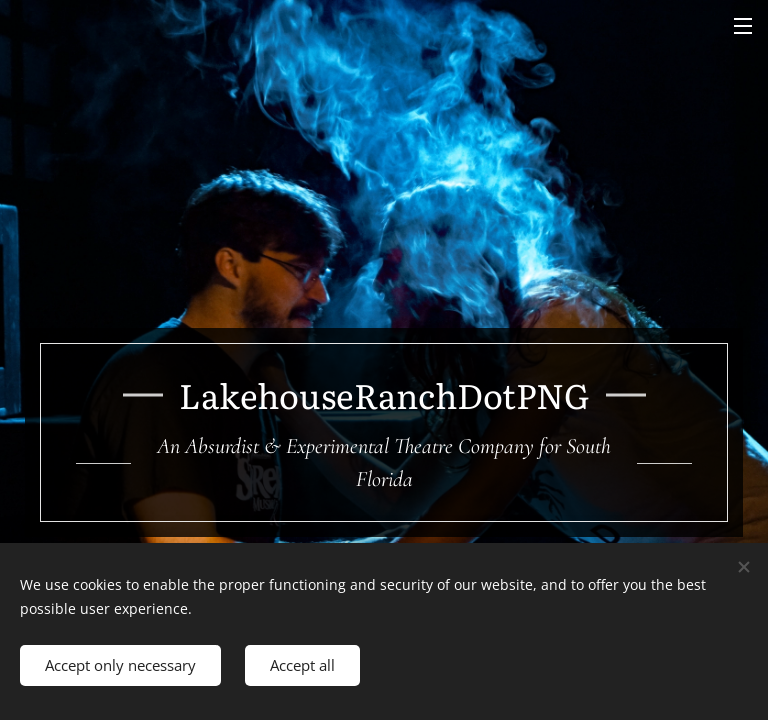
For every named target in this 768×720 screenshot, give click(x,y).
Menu (743, 26)
